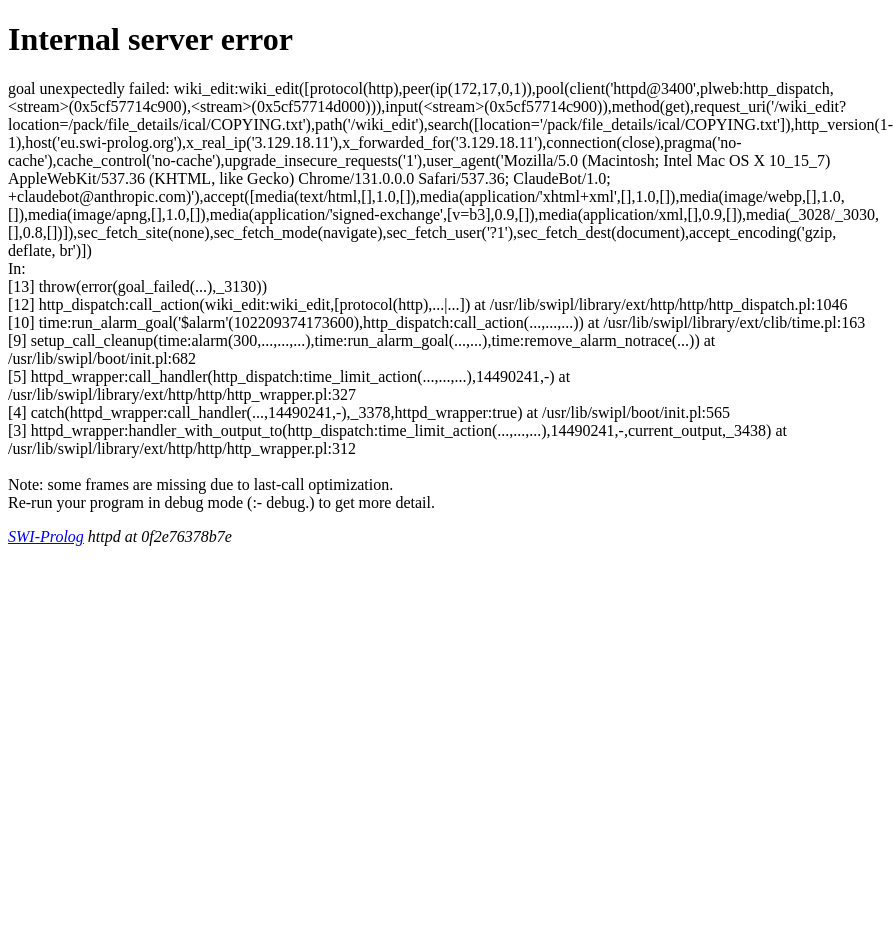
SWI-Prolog (46, 536)
